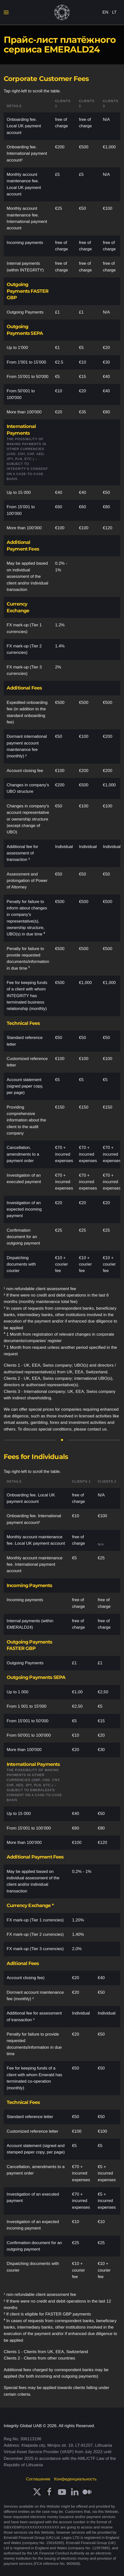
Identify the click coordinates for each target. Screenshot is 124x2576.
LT (114, 12)
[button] (6, 12)
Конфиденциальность (75, 2479)
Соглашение (38, 2479)
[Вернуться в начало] (62, 12)
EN (105, 12)
